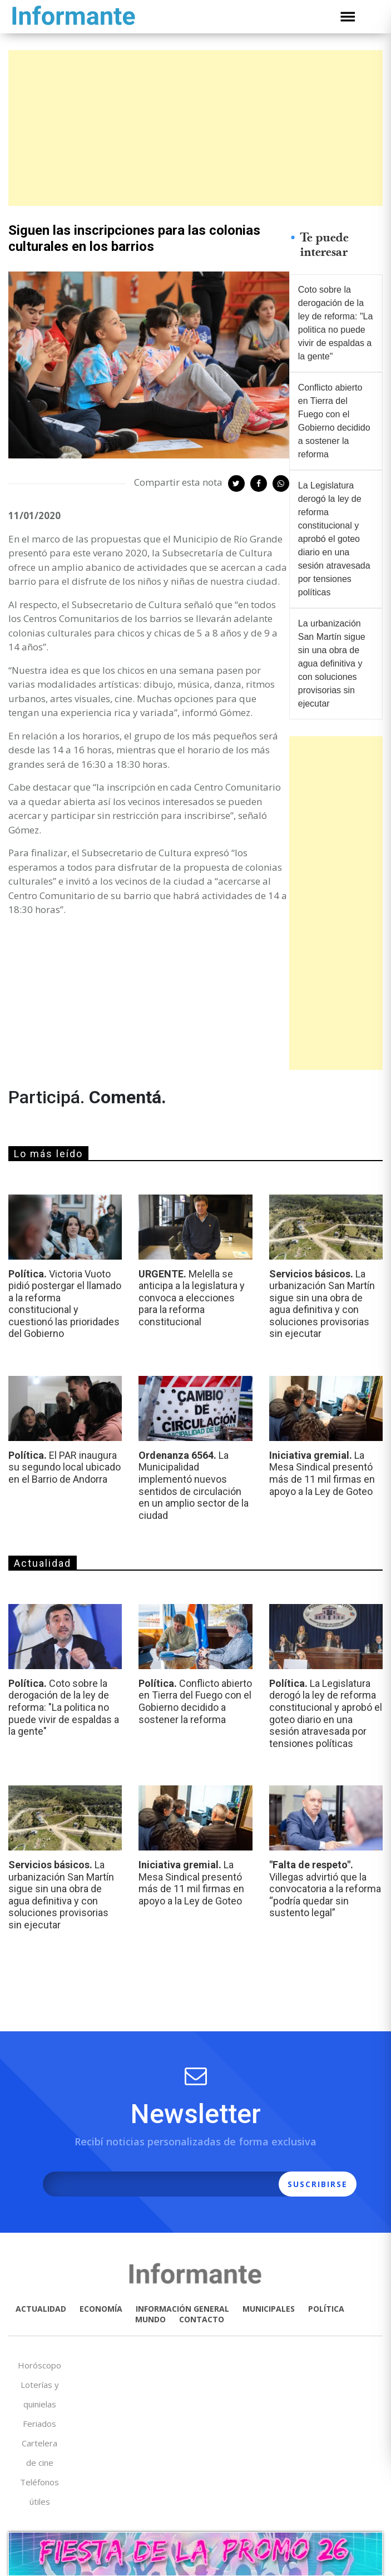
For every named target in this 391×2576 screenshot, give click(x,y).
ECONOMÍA (101, 2308)
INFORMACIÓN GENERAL (182, 2308)
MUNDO (150, 2319)
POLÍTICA (326, 2308)
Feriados (39, 2423)
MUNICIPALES (268, 2308)
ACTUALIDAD (41, 2308)
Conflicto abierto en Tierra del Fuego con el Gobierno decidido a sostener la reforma (334, 421)
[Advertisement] (195, 128)
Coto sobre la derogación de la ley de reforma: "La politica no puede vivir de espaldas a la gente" (335, 323)
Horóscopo (39, 2365)
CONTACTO (201, 2319)
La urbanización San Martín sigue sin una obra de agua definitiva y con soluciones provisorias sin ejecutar (331, 663)
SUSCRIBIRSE (318, 2184)
